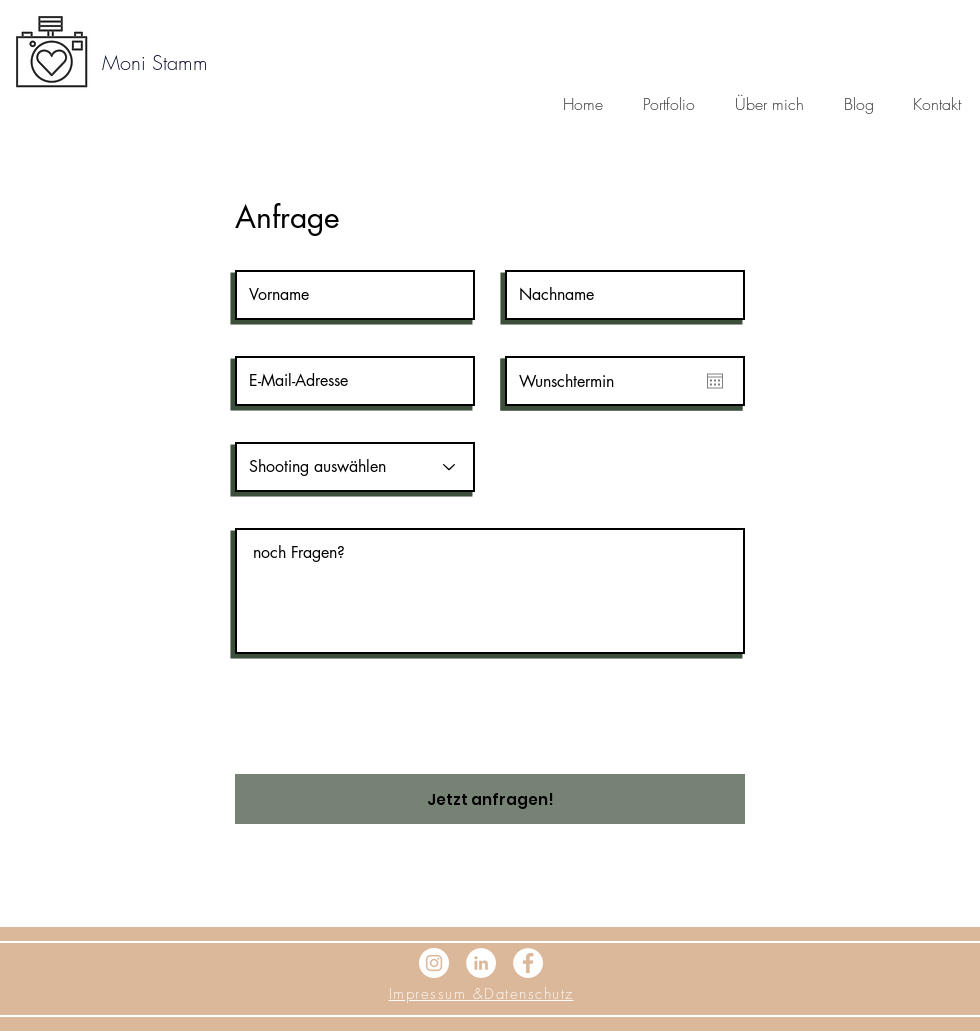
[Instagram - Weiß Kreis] (434, 963)
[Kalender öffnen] (715, 381)
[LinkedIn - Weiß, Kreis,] (481, 963)
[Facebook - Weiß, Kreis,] (528, 963)
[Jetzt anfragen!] (490, 799)
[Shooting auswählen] (355, 467)
